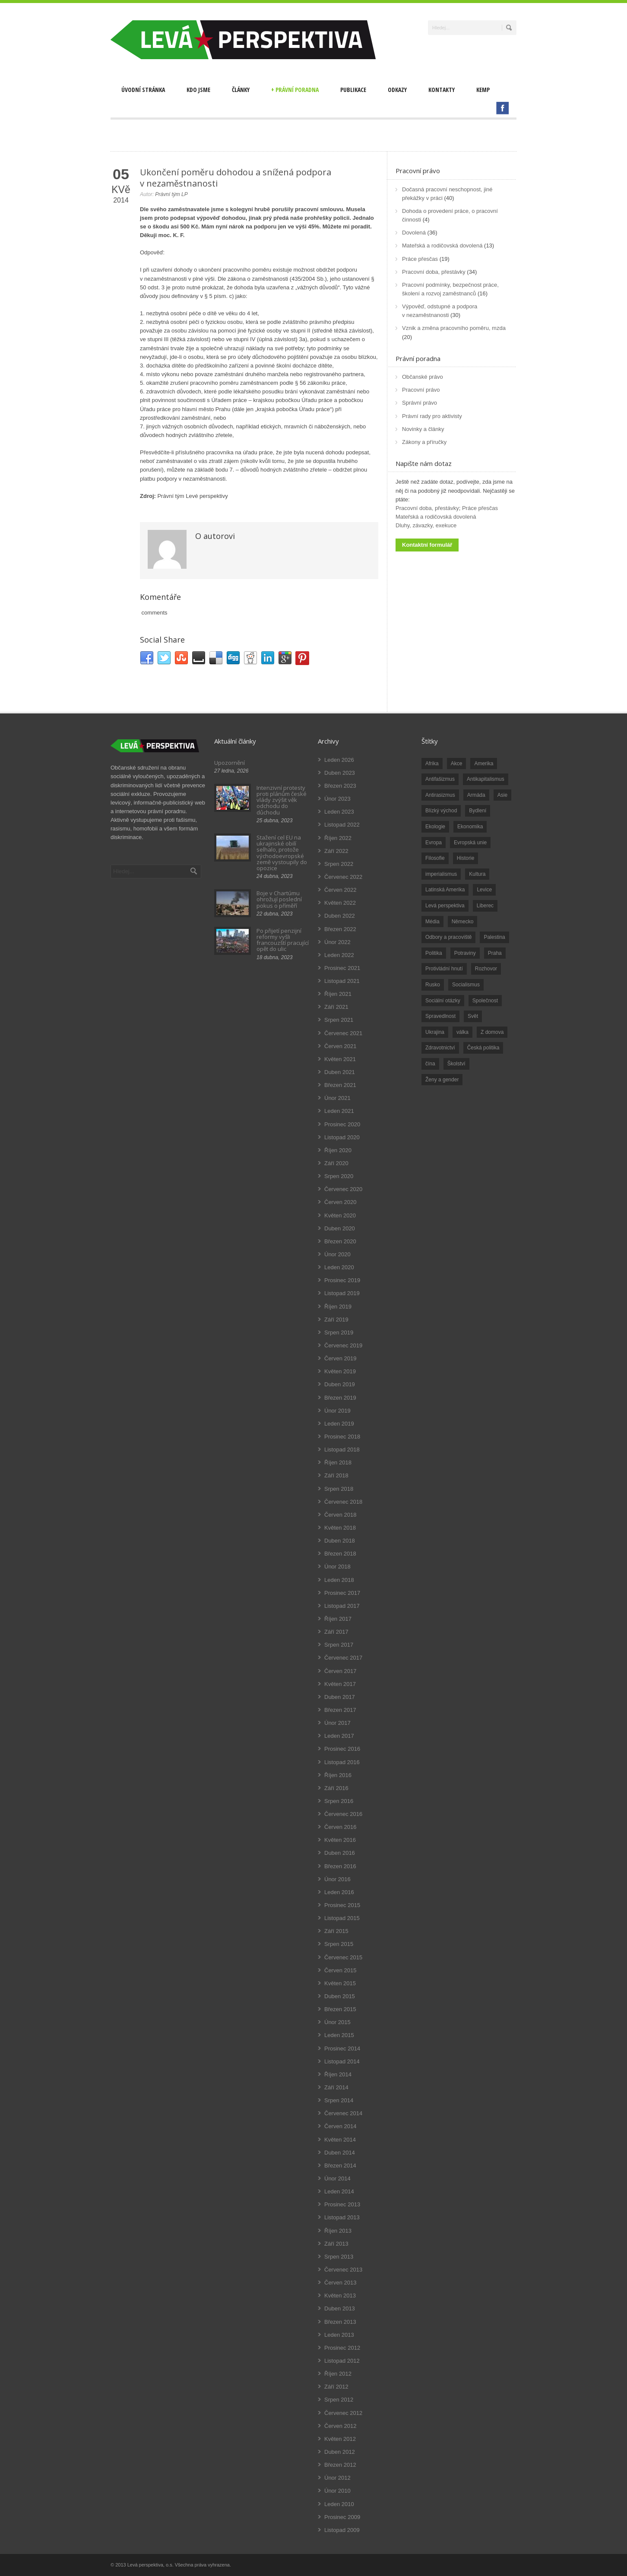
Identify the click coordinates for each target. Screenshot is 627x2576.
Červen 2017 (340, 1671)
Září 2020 (336, 1163)
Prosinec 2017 (342, 1593)
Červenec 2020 (343, 1189)
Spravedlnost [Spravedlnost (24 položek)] (440, 1016)
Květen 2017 (340, 1684)
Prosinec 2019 (342, 1280)
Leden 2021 (339, 1111)
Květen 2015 (340, 1983)
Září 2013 (336, 2243)
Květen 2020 (340, 1215)
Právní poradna (295, 90)
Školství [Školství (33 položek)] (456, 1064)
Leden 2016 (339, 1892)
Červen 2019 (340, 1358)
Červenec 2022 (343, 877)
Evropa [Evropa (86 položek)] (433, 843)
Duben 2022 (339, 916)
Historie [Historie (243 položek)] (466, 858)
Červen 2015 (340, 1970)
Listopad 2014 (342, 2061)
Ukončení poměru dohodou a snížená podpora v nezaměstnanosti (235, 177)
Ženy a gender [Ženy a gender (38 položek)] (442, 1080)
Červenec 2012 (343, 2413)
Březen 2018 (340, 1553)
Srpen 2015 (338, 1944)
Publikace (353, 90)
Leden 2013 (339, 2335)
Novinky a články (423, 429)
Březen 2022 (340, 929)
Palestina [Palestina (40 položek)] (494, 937)
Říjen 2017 (338, 1619)
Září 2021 (336, 1007)
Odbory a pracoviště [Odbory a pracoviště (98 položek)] (448, 937)
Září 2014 (336, 2087)
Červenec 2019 (343, 1345)
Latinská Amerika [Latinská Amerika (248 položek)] (445, 890)
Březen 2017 (340, 1710)
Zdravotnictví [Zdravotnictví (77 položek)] (440, 1048)
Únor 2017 (337, 1723)
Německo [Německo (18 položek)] (463, 922)
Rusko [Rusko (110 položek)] (432, 985)
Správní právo (419, 402)
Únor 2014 (337, 2178)
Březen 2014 (340, 2165)
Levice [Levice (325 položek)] (484, 890)
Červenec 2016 (343, 1814)
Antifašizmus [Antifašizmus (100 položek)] (440, 779)
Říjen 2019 (338, 1306)
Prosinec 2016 (342, 1749)
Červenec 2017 (343, 1657)
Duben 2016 (339, 1853)
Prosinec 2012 (342, 2348)
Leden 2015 (339, 2035)
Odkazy (397, 90)
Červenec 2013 (343, 2269)
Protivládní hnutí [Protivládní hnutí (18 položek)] (444, 969)
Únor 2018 (337, 1566)
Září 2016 (336, 1788)
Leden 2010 (339, 2504)
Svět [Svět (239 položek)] (473, 1016)
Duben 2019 (339, 1384)
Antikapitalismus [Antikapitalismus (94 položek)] (485, 779)
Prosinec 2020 (342, 1124)
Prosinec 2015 (342, 1905)
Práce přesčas (420, 259)
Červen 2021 (340, 1046)
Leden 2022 (339, 955)
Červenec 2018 (343, 1502)
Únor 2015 (337, 2022)
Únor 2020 (337, 1254)
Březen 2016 (340, 1866)
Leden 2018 (339, 1580)
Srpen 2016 (338, 1801)
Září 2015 (336, 1931)
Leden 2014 (339, 2191)
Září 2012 (336, 2386)
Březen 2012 (340, 2465)
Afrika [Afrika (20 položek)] (432, 763)
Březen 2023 (340, 786)
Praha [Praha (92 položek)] (495, 953)
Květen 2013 (340, 2295)
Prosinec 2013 (342, 2204)
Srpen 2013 (338, 2256)
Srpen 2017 (338, 1644)
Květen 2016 (340, 1840)
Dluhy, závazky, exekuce (426, 525)
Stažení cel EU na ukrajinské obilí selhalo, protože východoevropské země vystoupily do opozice (281, 852)
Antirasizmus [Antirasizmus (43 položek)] (440, 795)
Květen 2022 (340, 903)
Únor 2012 (337, 2478)
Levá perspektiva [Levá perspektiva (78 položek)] (445, 906)
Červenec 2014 (343, 2113)
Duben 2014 (339, 2152)
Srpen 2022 (338, 864)
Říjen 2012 (338, 2373)
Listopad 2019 (342, 1293)
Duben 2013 (339, 2308)
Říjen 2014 (338, 2074)
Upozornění (229, 763)
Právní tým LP (171, 194)
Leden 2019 (339, 1423)
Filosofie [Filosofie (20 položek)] (435, 858)
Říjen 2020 (338, 1150)
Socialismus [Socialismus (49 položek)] (466, 985)
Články (241, 90)
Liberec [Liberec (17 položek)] (485, 906)
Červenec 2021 (343, 1033)
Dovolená (414, 232)
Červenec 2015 (343, 1957)
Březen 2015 (340, 2009)
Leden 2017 (339, 1736)
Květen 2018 (340, 1527)
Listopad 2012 (342, 2360)
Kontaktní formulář (427, 545)
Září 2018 (336, 1475)
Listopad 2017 (342, 1606)
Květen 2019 (340, 1371)
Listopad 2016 (342, 1762)
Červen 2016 (340, 1827)
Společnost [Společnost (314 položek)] (485, 1001)
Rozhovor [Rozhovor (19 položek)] (486, 969)
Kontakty (441, 90)
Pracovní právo (418, 170)
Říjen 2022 (338, 838)
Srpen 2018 (338, 1489)
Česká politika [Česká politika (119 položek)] (483, 1048)
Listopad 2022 (342, 824)
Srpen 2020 (338, 1176)
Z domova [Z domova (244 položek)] (492, 1032)
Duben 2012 (339, 2452)
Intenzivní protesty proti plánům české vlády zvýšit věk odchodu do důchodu (281, 800)
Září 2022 (336, 851)
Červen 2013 (340, 2282)
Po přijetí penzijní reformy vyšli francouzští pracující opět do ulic (282, 940)
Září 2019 (336, 1319)
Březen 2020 (340, 1241)
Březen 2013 (340, 2322)
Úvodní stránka (143, 90)
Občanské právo (422, 377)
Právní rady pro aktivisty (432, 416)
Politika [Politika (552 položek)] (433, 953)
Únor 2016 (337, 1879)
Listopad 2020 (342, 1137)
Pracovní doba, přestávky (434, 272)
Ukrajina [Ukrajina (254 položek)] (434, 1032)
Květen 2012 (340, 2439)
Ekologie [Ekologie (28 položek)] (435, 827)
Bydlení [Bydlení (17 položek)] (477, 811)
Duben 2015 (339, 1996)
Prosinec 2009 (342, 2517)
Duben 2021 (339, 1072)
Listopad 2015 (342, 1918)
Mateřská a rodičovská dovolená (442, 245)
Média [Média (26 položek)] (432, 922)
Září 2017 (336, 1632)
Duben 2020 (339, 1228)
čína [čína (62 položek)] (430, 1064)
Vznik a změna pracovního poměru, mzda (454, 328)
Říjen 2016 (338, 1775)
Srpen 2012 (338, 2399)
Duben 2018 (339, 1540)
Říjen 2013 (338, 2230)
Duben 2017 (339, 1697)
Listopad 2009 (342, 2530)
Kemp (483, 90)
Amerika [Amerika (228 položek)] (483, 763)
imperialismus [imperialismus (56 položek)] (441, 874)
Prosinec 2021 (342, 968)
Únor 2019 (337, 1410)
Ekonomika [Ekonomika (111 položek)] (470, 827)
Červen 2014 (340, 2126)
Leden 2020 (339, 1267)
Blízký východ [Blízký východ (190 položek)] (441, 811)
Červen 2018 (340, 1514)
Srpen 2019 (338, 1332)
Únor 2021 (337, 1098)
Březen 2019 (340, 1397)
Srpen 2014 (338, 2100)
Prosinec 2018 (342, 1436)
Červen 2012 (340, 2426)
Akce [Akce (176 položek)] (456, 763)
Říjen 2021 (338, 994)
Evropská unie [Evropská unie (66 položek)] (470, 843)
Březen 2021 (340, 1085)
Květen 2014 (340, 2139)
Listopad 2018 (342, 1449)
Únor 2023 (337, 798)
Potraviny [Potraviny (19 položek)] (465, 953)
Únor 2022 (337, 942)
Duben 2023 (339, 773)
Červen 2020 (340, 1202)
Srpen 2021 (338, 1020)
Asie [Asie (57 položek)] (502, 795)
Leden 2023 (339, 811)
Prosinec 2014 (342, 2048)
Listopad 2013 (342, 2217)
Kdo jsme (198, 90)
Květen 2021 (340, 1059)
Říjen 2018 (338, 1462)
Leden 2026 (339, 760)
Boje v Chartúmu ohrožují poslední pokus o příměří (279, 899)
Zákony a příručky (424, 442)
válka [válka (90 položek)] (462, 1032)
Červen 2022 (340, 890)
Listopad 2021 (342, 981)
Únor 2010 (337, 2490)
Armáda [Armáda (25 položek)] (476, 795)
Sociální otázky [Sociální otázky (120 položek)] (442, 1001)
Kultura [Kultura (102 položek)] (477, 874)
